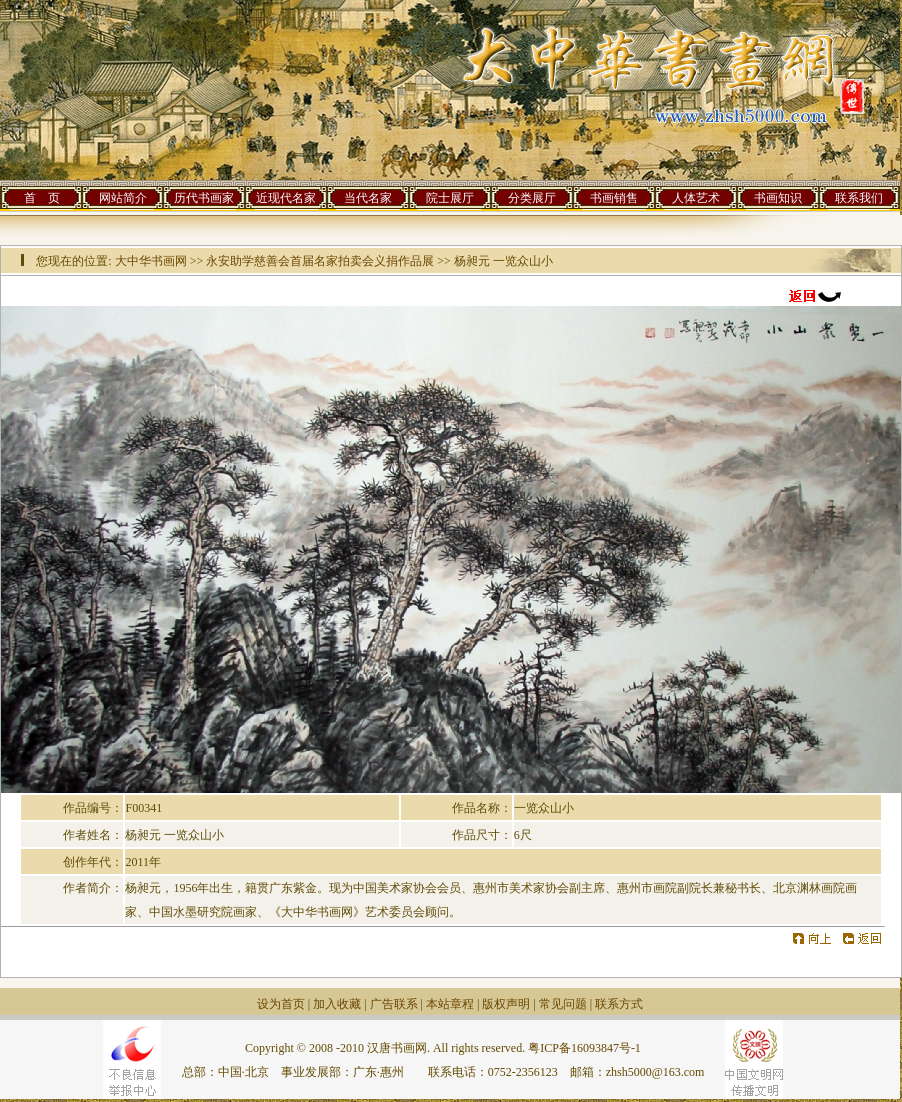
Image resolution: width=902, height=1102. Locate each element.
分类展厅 (532, 198)
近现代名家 (286, 198)
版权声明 (506, 1004)
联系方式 (619, 1004)
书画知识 (778, 198)
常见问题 (563, 1004)
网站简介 (123, 198)
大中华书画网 (151, 261)
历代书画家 (204, 198)
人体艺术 (696, 198)
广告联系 (394, 1004)
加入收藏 (337, 1004)
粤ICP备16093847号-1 (584, 1048)
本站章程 (450, 1004)
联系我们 (859, 198)
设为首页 (281, 1004)
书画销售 (614, 198)
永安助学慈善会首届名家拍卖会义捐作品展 (320, 261)
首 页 (42, 198)
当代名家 (368, 198)
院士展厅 (450, 198)
